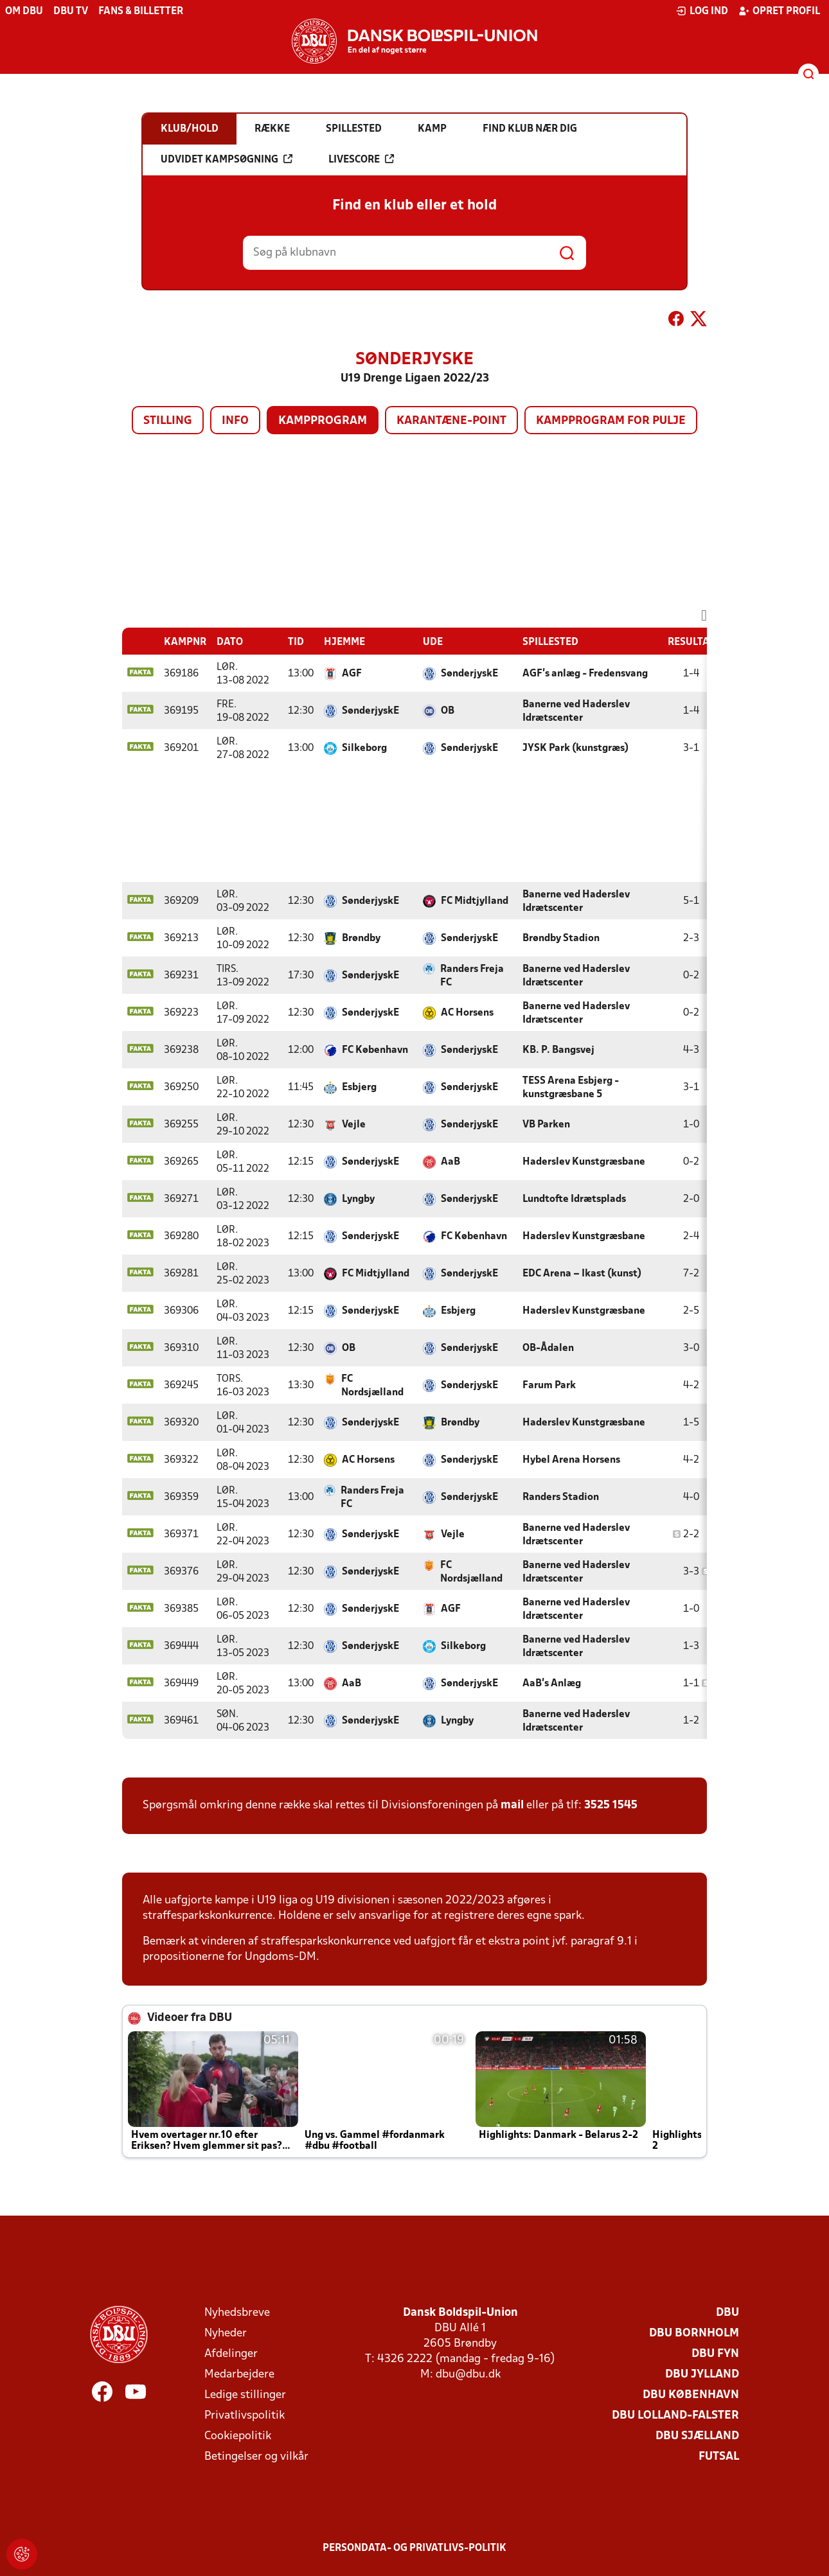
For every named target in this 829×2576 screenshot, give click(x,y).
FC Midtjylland (474, 901)
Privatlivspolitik (244, 2415)
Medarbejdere (239, 2374)
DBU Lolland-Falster (675, 2415)
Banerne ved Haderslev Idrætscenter (576, 711)
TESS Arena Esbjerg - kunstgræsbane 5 (570, 1088)
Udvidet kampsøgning (226, 159)
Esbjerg (359, 1087)
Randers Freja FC (472, 976)
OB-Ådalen (548, 1348)
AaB (450, 1162)
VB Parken (546, 1124)
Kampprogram (322, 421)
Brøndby (361, 938)
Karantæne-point (451, 421)
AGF (352, 673)
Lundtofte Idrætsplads (574, 1199)
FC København (375, 1050)
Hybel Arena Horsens (571, 1460)
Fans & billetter (140, 11)
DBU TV (70, 11)
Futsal (719, 2456)
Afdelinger (231, 2354)
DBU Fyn (715, 2354)
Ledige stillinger (245, 2395)
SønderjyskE (469, 673)
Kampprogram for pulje (611, 421)
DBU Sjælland (697, 2436)
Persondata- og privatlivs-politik (414, 2548)
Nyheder (225, 2333)
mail (512, 1805)
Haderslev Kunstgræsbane (583, 1162)
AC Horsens (467, 1013)
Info (235, 421)
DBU (727, 2312)
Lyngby (358, 1199)
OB (447, 711)
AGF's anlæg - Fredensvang (585, 673)
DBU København (691, 2395)
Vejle (354, 1124)
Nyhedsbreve (237, 2312)
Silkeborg (364, 748)
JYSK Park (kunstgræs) (575, 748)
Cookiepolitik (237, 2436)
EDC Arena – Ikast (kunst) (581, 1273)
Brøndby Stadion (561, 938)
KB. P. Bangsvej (558, 1050)
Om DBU (24, 11)
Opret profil (779, 11)
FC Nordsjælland (372, 1386)
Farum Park (549, 1385)
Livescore (361, 159)
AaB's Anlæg (551, 1683)
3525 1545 (610, 1805)
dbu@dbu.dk (468, 2374)
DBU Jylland (702, 2374)
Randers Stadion (560, 1497)
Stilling (167, 421)
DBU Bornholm (694, 2333)
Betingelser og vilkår (256, 2456)
